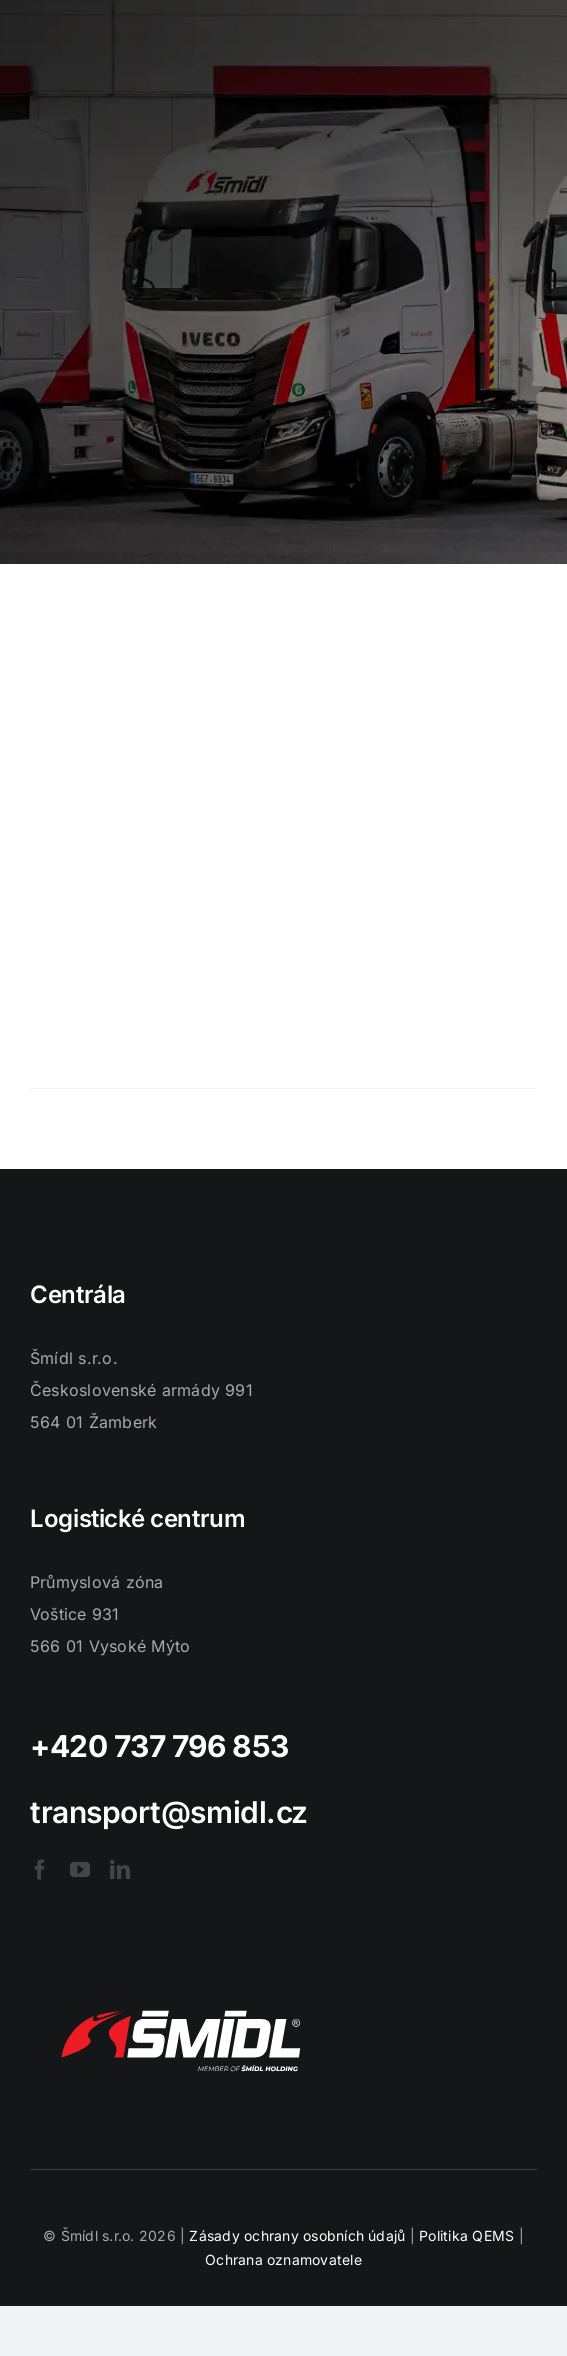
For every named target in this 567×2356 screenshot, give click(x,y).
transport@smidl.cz (169, 1812)
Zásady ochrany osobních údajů (297, 2235)
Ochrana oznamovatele (283, 2259)
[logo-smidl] (180, 1988)
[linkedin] (120, 1870)
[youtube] (80, 1870)
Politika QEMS (466, 2235)
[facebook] (40, 1870)
